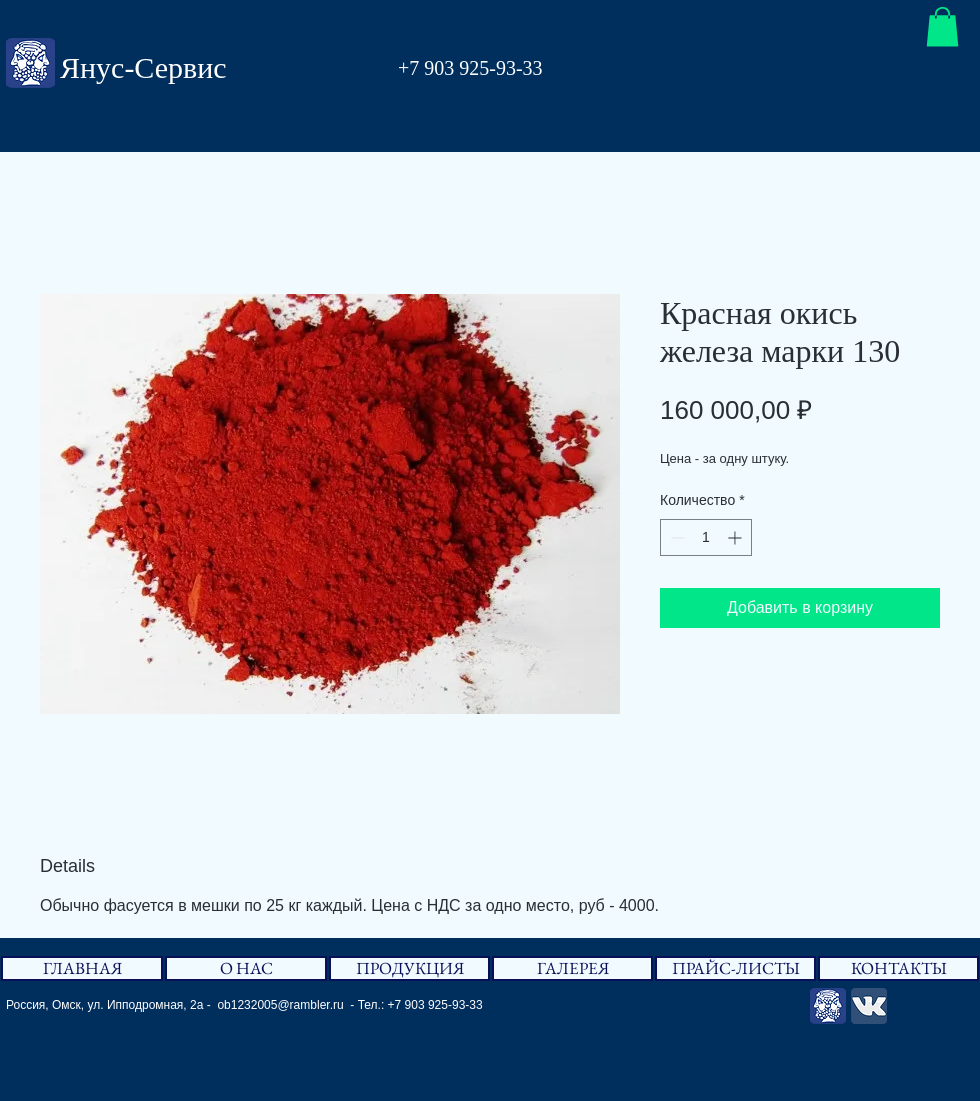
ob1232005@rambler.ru (280, 1005)
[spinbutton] (706, 537)
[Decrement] (675, 537)
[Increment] (736, 537)
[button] (942, 26)
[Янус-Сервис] (828, 1006)
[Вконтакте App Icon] (869, 1006)
